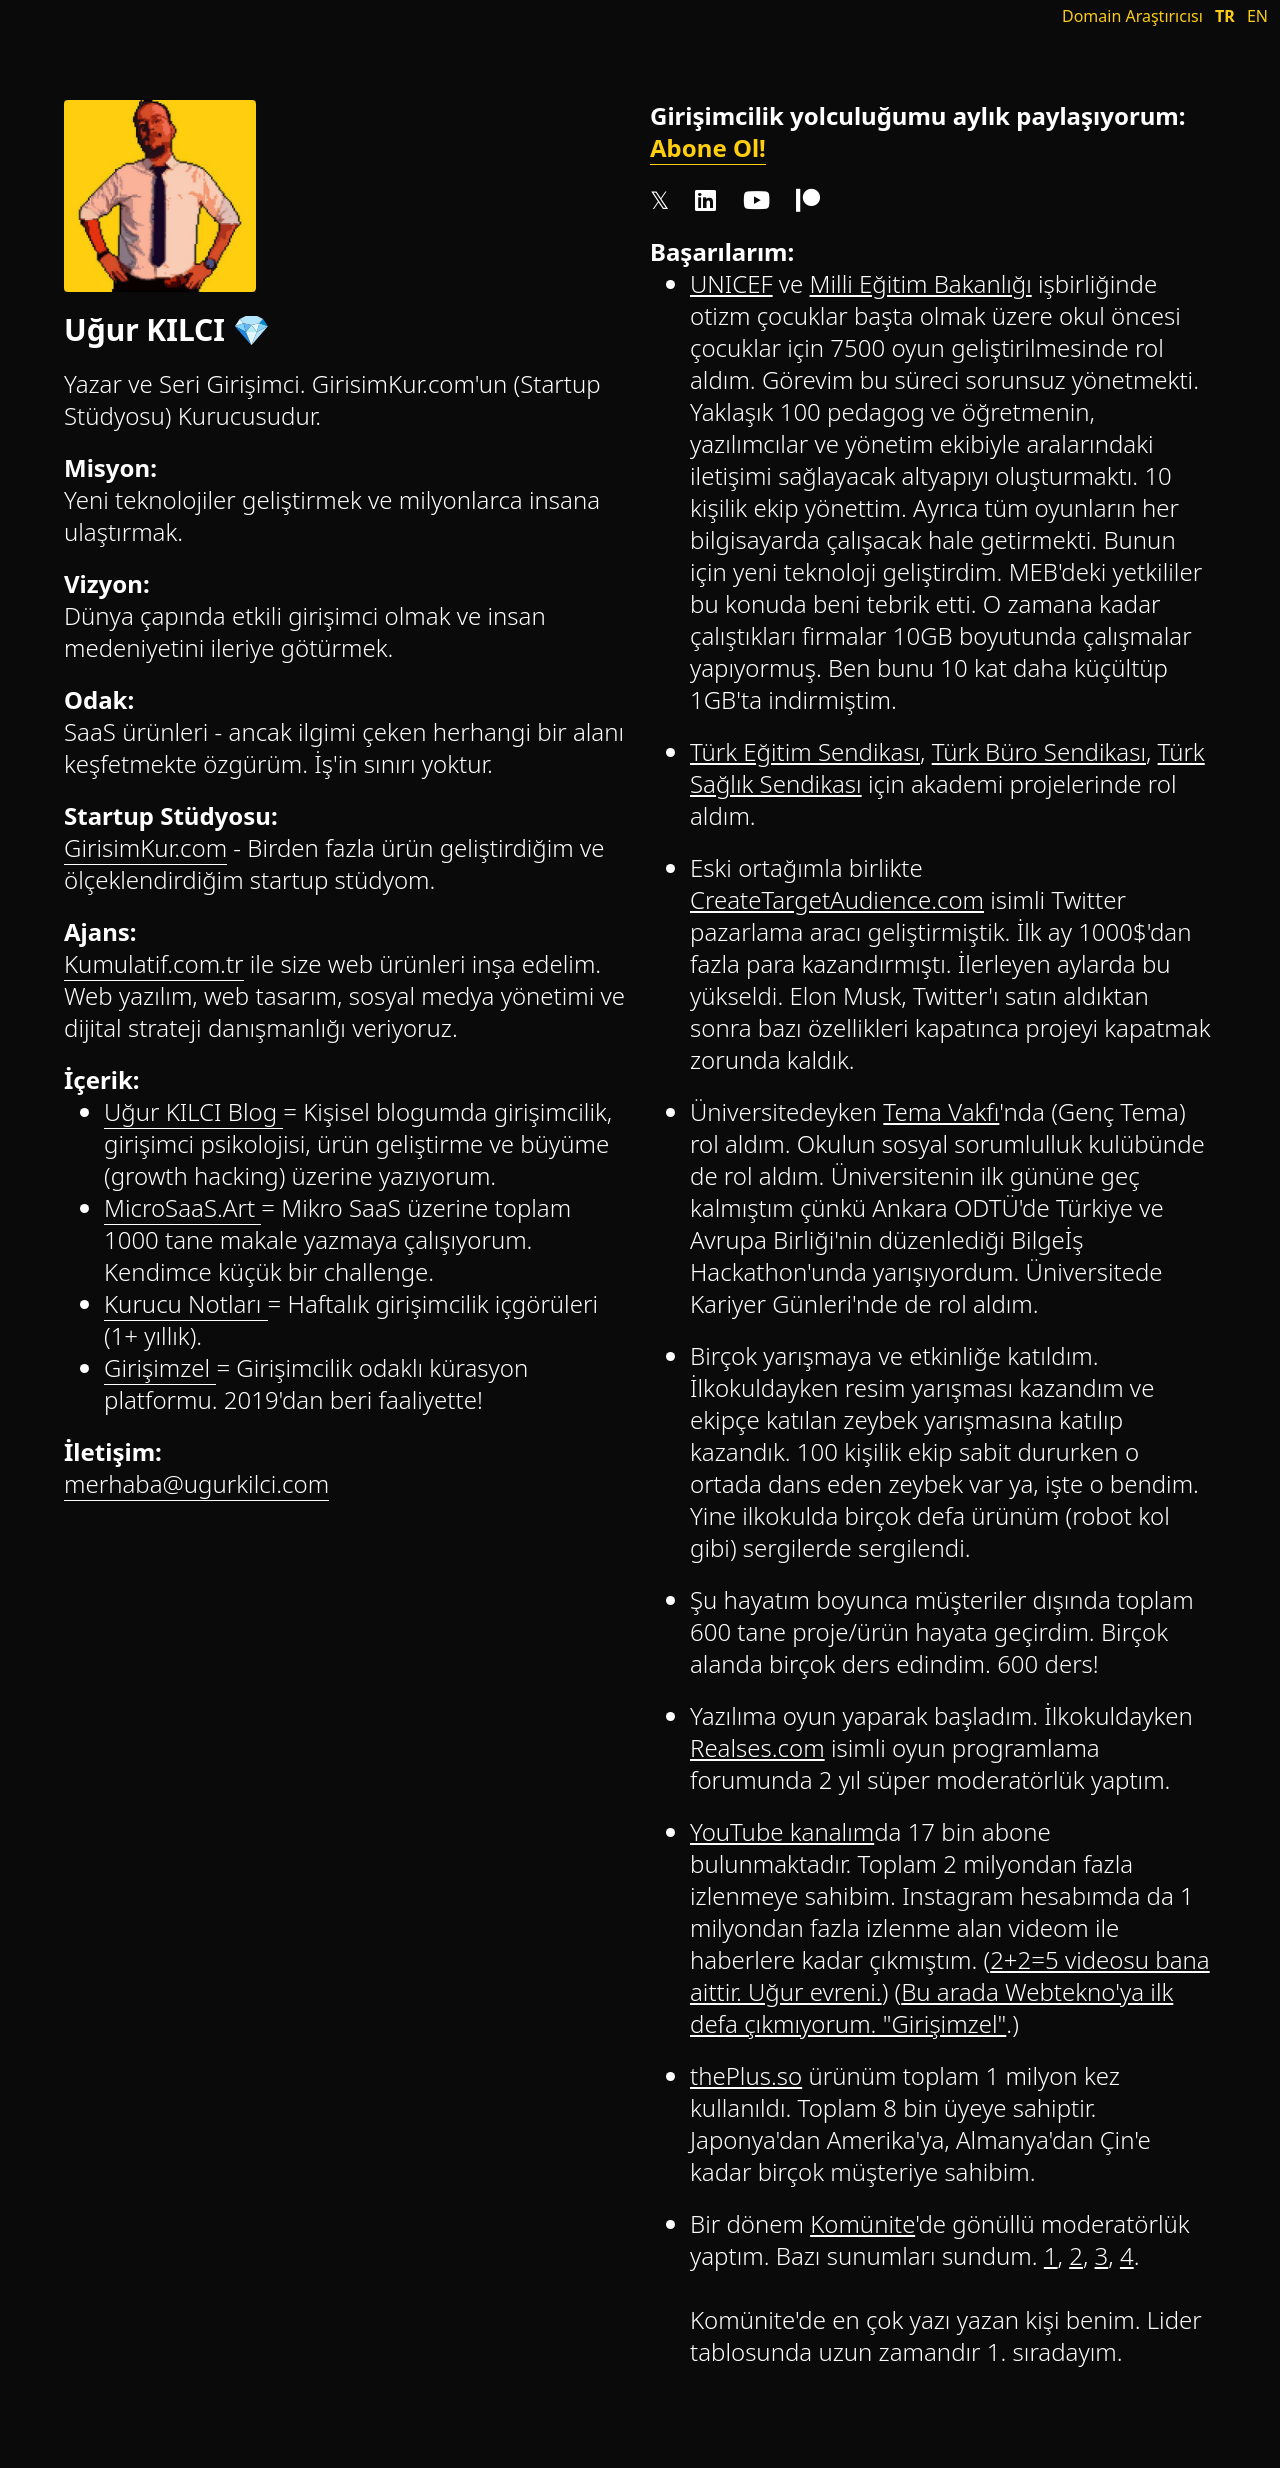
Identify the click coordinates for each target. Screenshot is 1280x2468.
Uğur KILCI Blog (193, 1111)
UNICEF (731, 283)
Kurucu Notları (186, 1303)
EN (1257, 16)
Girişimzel (160, 1367)
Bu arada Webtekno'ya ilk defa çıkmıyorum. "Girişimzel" (931, 2007)
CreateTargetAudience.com (837, 899)
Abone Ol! (708, 147)
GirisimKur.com (145, 847)
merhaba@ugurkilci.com (196, 1483)
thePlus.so (746, 2075)
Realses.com (757, 1747)
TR (1225, 16)
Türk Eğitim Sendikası (805, 751)
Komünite (862, 2223)
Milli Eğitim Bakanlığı (921, 283)
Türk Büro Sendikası (1039, 751)
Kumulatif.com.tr (154, 963)
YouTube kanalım (782, 1831)
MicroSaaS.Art (182, 1207)
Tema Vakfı (941, 1111)
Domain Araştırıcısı (1132, 16)
